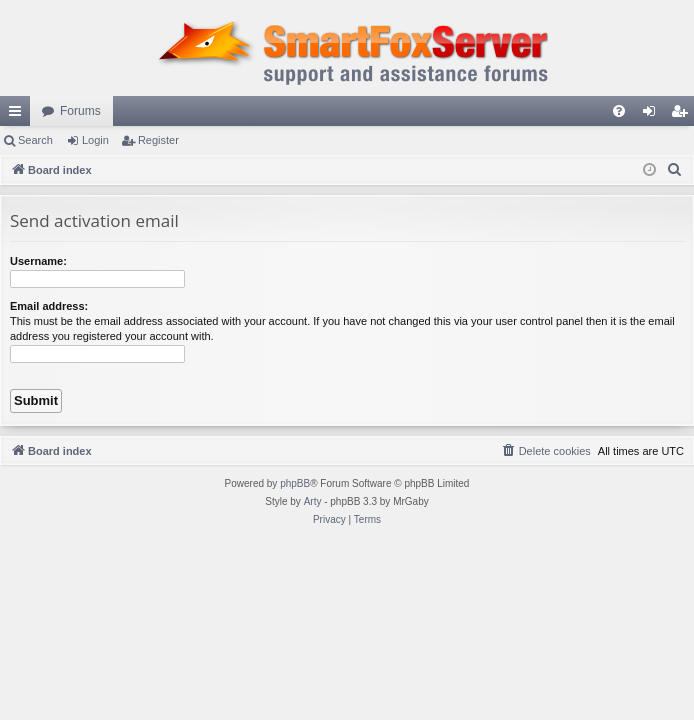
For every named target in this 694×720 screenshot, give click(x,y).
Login (95, 140)
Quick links (19, 115)
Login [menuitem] (653, 115)
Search (35, 140)
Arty (313, 501)
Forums (80, 111)
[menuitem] (619, 111)
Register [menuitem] (683, 115)
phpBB (295, 483)
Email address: (49, 306)
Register (158, 140)
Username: (38, 261)
